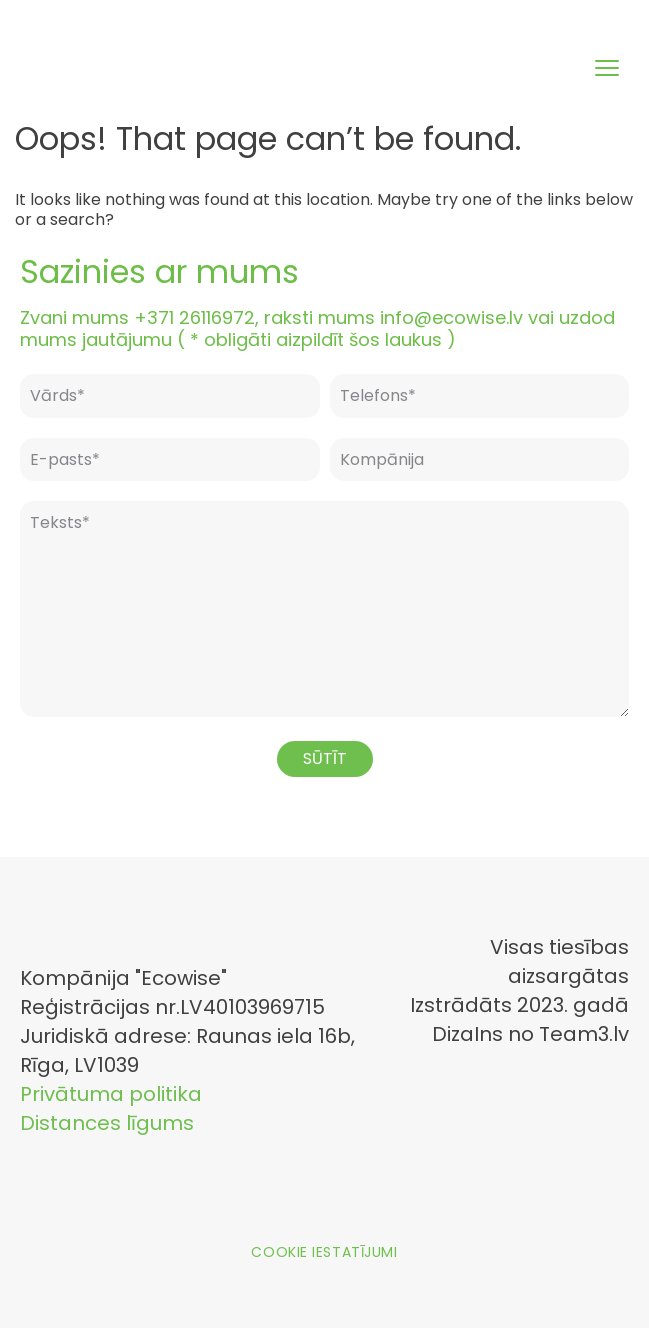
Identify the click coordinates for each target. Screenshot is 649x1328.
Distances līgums (107, 1123)
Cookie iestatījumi (324, 1252)
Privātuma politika (111, 1094)
